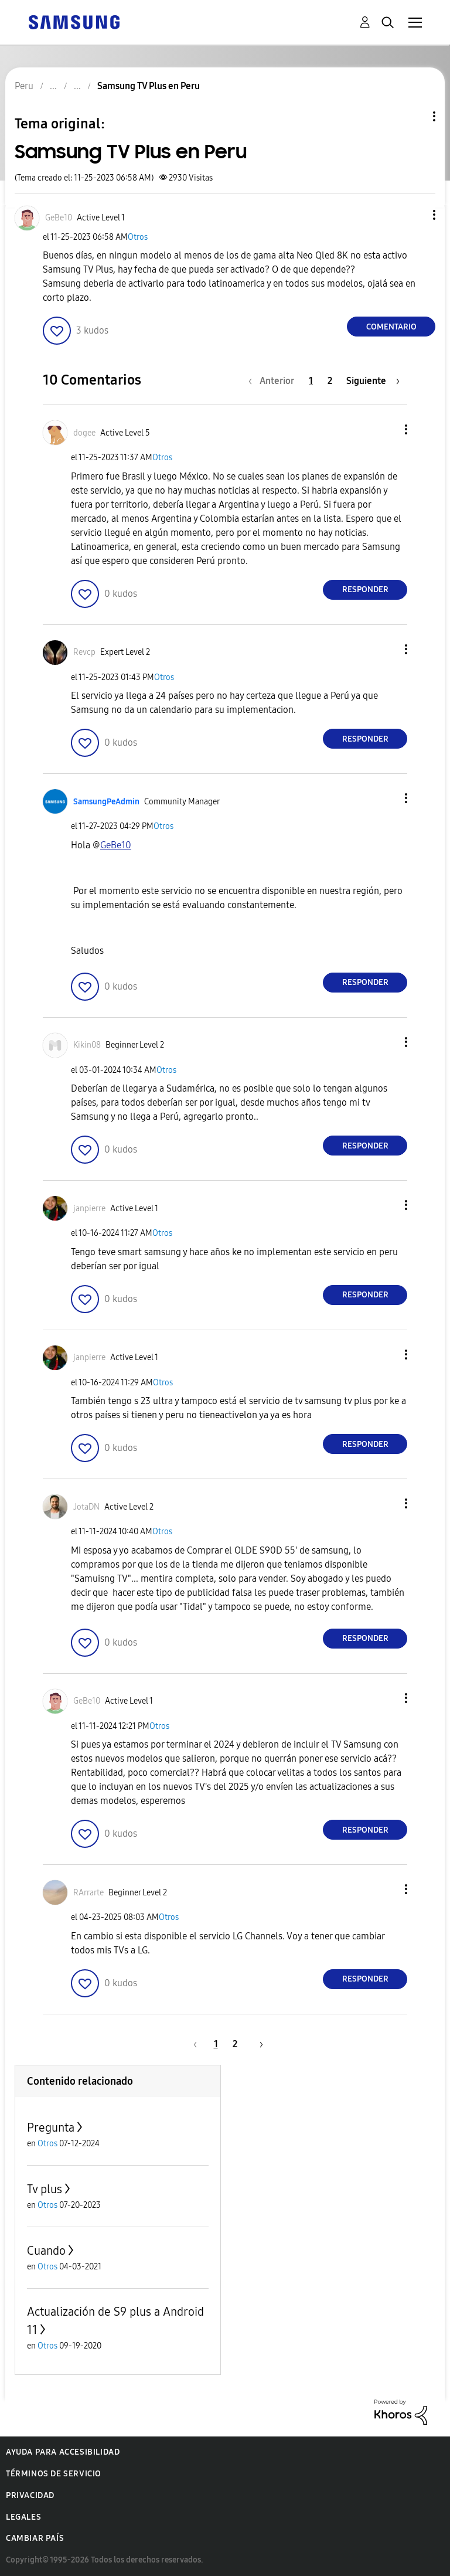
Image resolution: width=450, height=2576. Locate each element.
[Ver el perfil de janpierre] (89, 1209)
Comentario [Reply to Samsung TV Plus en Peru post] (391, 327)
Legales (23, 2517)
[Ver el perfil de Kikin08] (87, 1045)
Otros (138, 237)
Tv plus (44, 2189)
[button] (415, 215)
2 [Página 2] (330, 380)
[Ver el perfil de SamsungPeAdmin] (106, 802)
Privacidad (30, 2495)
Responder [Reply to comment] (365, 589)
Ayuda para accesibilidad (63, 2452)
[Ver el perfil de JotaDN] (86, 1507)
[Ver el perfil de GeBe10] (58, 218)
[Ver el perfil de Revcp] (84, 652)
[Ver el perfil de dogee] (84, 433)
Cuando (46, 2251)
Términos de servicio (53, 2474)
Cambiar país (35, 2538)
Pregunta (50, 2127)
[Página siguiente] (373, 381)
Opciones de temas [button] (414, 116)
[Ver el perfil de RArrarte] (88, 1893)
